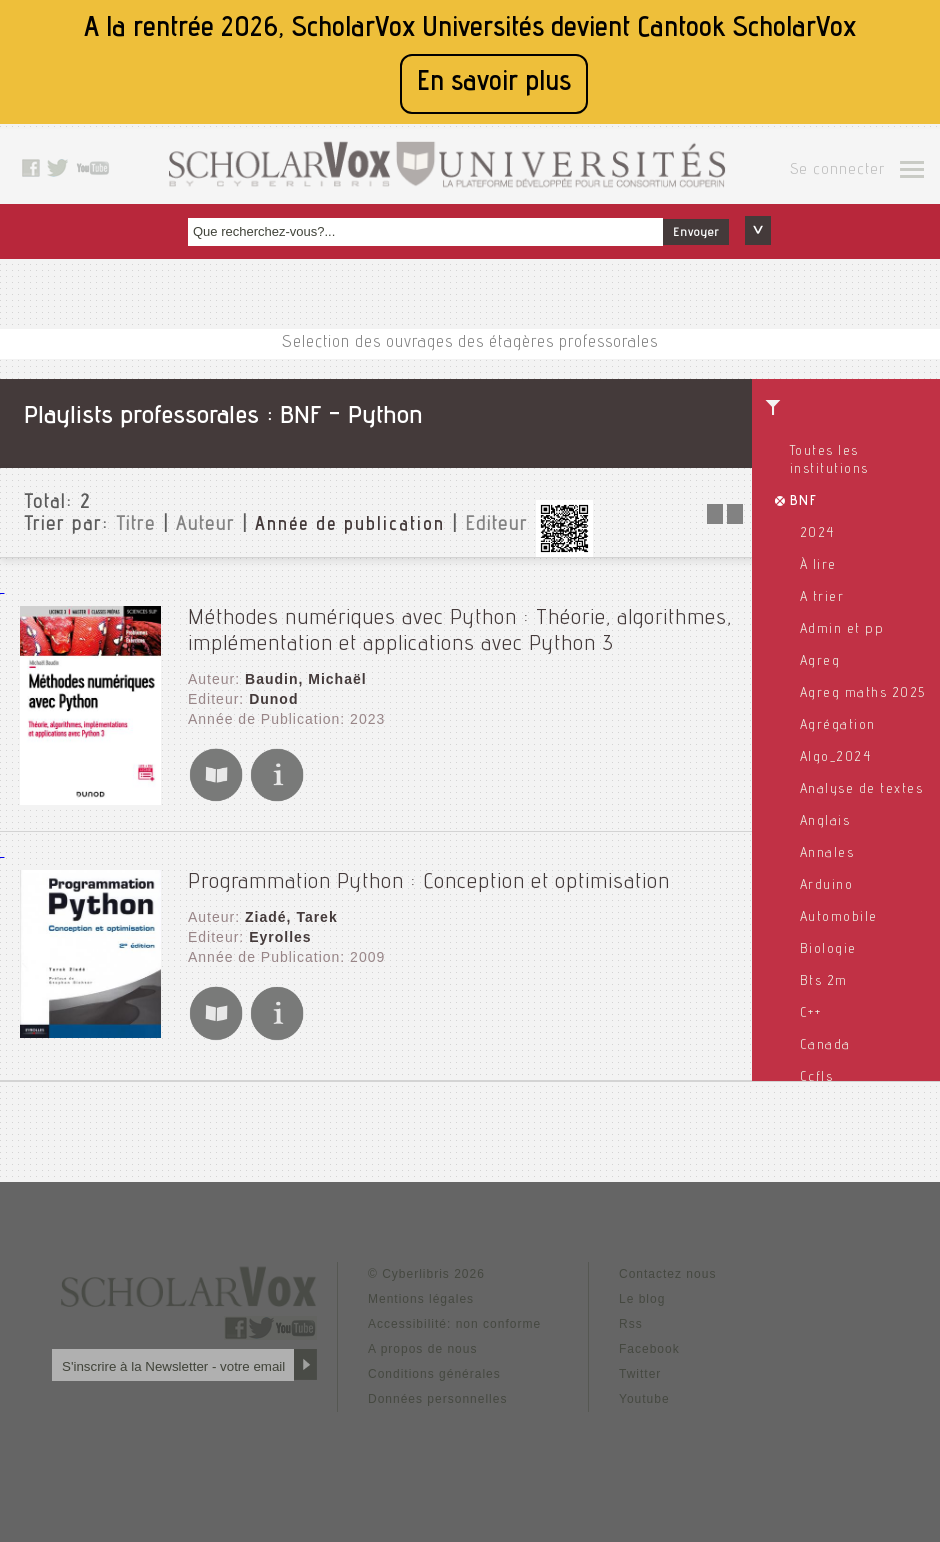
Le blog (642, 1299)
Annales (827, 854)
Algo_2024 (836, 758)
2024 (817, 534)
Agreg (820, 662)
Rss (631, 1324)
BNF (804, 502)
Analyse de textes (862, 790)
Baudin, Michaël (306, 679)
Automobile (839, 918)
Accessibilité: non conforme (454, 1324)
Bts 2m (824, 982)
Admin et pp (842, 630)
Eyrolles (280, 937)
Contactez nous (667, 1274)
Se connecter (837, 171)
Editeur (496, 526)
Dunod (273, 699)
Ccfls (817, 1078)
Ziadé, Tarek (291, 917)
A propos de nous (422, 1349)
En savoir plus (494, 83)
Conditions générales (434, 1374)
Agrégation (838, 726)
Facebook (649, 1349)
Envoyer (696, 233)
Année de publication (350, 526)
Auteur (205, 526)
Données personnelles (437, 1399)
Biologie (828, 950)
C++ (811, 1014)
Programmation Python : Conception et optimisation (429, 883)
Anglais (825, 822)
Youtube (644, 1399)
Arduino (827, 886)
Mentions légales (421, 1299)
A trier (822, 598)
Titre (136, 526)
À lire (818, 566)
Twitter (640, 1374)
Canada (825, 1046)
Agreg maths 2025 (863, 694)
